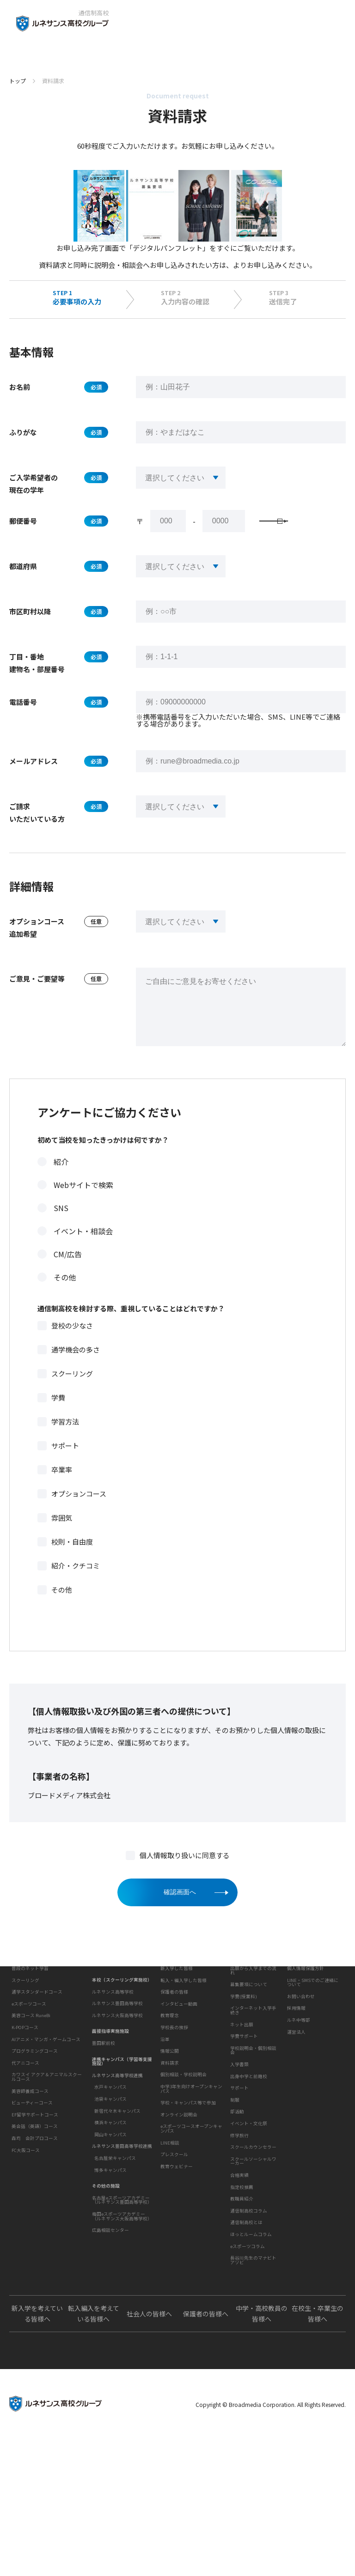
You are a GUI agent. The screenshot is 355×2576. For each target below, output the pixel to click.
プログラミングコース (35, 2129)
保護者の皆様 (174, 2046)
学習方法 (65, 1440)
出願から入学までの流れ (253, 2024)
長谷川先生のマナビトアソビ (253, 2370)
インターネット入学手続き (253, 2064)
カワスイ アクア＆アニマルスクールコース (47, 2154)
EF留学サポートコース (35, 2192)
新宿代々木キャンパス (117, 2153)
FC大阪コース (26, 2227)
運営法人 (296, 2086)
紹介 (61, 1180)
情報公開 (169, 2133)
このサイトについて (308, 2006)
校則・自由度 (72, 1560)
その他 (65, 1296)
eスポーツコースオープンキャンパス (191, 2238)
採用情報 (296, 2062)
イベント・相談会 (83, 1250)
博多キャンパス (110, 2212)
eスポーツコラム (247, 2355)
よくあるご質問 (245, 2395)
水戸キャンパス (110, 2130)
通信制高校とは (246, 2332)
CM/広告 (68, 1273)
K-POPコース (25, 2105)
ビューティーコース (32, 2180)
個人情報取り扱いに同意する (185, 1874)
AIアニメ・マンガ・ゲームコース (46, 2117)
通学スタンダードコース (37, 2070)
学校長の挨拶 (174, 2109)
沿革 (165, 2121)
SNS (61, 1226)
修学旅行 (239, 2217)
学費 (58, 1416)
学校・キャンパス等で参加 (188, 2212)
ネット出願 (241, 2078)
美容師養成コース (30, 2168)
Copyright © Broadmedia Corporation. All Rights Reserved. (271, 2542)
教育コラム (240, 2304)
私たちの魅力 (24, 2006)
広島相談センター (110, 2272)
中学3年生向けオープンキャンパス (191, 2198)
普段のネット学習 (30, 2046)
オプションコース (78, 1512)
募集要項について (248, 2038)
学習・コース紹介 (29, 2029)
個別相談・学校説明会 (183, 2184)
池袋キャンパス (110, 2141)
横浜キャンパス (110, 2165)
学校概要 (168, 2081)
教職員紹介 (241, 2280)
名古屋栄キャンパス (115, 2200)
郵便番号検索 (295, 536)
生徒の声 (168, 2006)
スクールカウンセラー (253, 2229)
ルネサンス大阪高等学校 (117, 2058)
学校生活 (238, 2153)
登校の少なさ (72, 1344)
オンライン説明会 (178, 2224)
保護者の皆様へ (205, 2450)
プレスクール (174, 2264)
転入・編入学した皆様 (183, 2034)
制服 (234, 2181)
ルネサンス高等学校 (113, 2034)
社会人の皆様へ (149, 2450)
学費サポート (244, 2090)
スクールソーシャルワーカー (253, 2243)
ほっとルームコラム (251, 2343)
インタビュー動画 (178, 2058)
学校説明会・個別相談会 (243, 265)
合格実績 (239, 2257)
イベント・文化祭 (248, 2205)
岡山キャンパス (110, 2177)
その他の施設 (106, 2228)
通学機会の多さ (75, 1368)
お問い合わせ (301, 2050)
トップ (17, 81)
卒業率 (61, 1488)
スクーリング (72, 1392)
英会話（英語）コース (35, 2204)
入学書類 (239, 2118)
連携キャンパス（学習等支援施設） (122, 2103)
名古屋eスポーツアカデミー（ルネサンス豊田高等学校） (122, 2242)
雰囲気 (61, 1536)
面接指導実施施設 (110, 2074)
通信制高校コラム (248, 2320)
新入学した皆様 (176, 2022)
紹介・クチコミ (75, 1584)
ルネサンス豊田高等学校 (117, 2046)
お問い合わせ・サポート (186, 2156)
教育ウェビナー (176, 2276)
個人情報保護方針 (305, 2022)
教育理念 (169, 2097)
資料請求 (169, 2172)
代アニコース (25, 2140)
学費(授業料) (243, 2050)
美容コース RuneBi (31, 2093)
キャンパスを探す (110, 2006)
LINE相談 (169, 2252)
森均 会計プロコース (35, 2215)
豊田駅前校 (103, 2085)
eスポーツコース (29, 2081)
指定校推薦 (241, 2269)
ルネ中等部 (298, 2074)
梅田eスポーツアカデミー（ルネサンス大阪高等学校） (122, 2258)
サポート (65, 1464)
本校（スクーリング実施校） (122, 2022)
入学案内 (238, 2006)
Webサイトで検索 (83, 1203)
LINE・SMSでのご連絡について (312, 2036)
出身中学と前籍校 (248, 2130)
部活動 (237, 2193)
